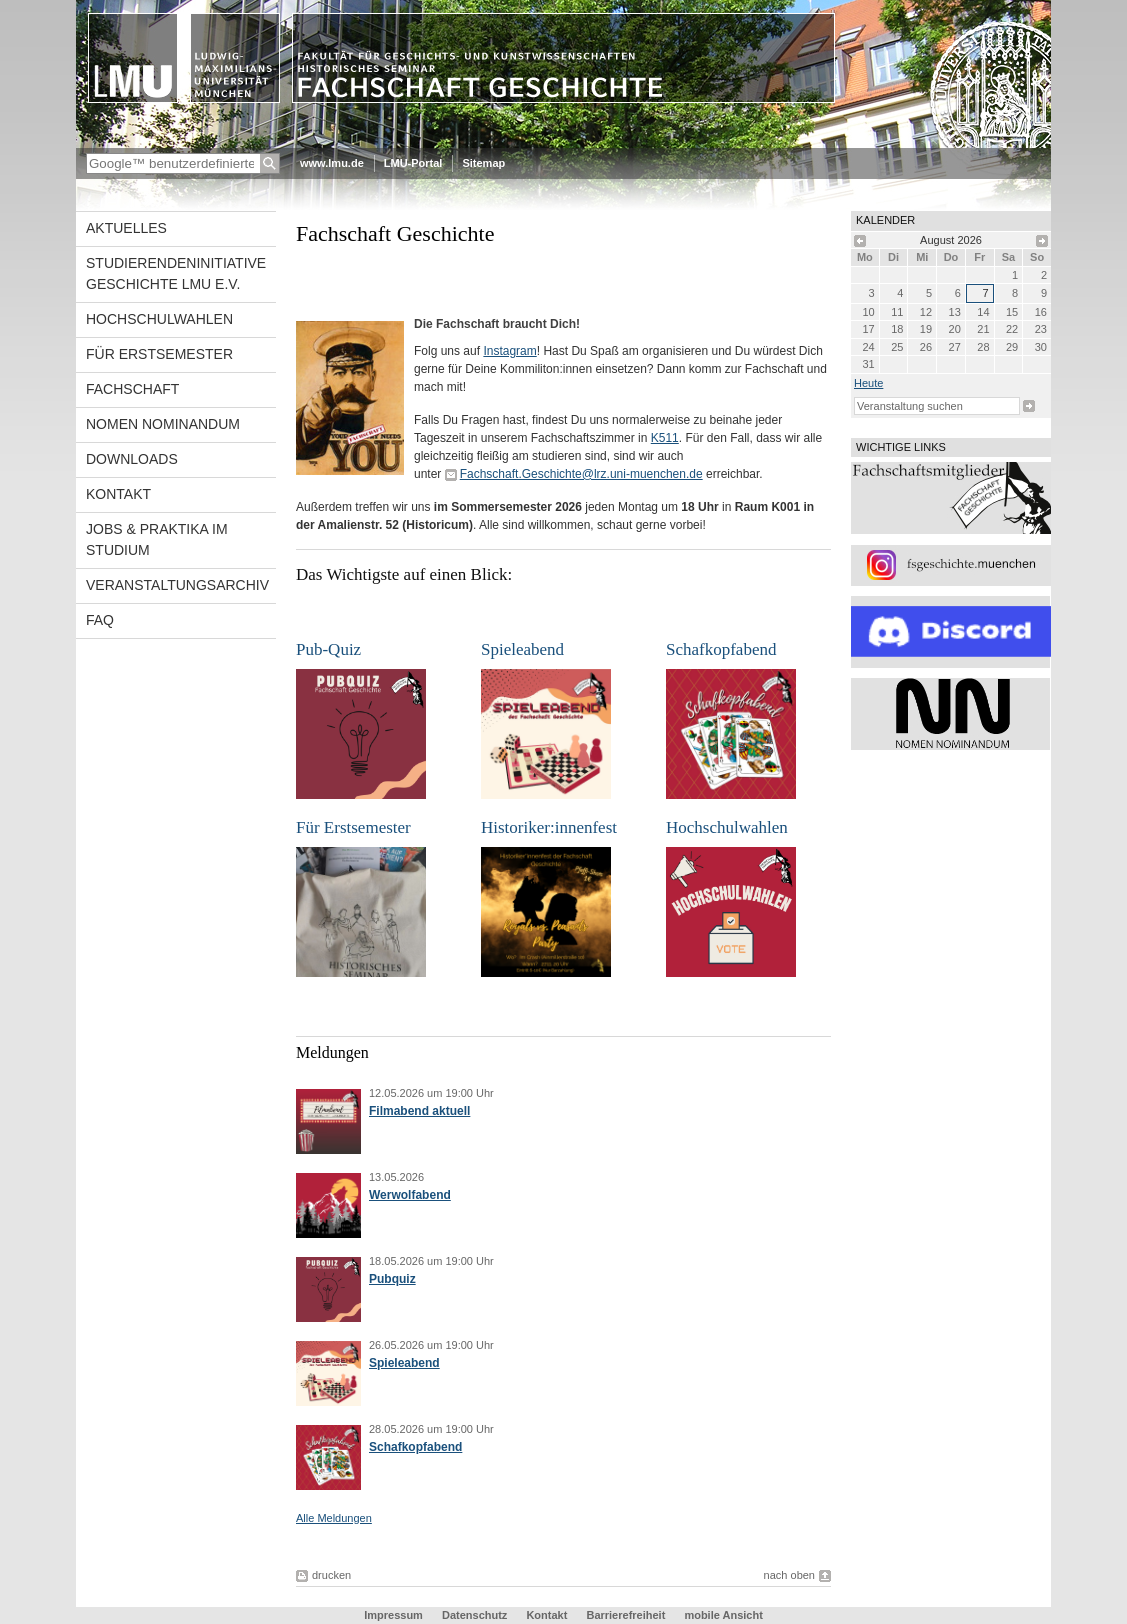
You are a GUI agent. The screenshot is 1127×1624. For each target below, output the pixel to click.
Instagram (509, 351)
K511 (665, 438)
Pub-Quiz (328, 649)
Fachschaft (132, 389)
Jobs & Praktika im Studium (157, 539)
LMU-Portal (413, 163)
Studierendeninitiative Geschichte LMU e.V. (176, 273)
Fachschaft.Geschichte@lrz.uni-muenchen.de (581, 474)
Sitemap (483, 163)
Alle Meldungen (334, 1518)
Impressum (393, 1615)
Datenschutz (474, 1615)
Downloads (132, 459)
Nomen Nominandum (163, 424)
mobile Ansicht (723, 1615)
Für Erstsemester (159, 354)
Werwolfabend (410, 1195)
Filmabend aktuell (419, 1111)
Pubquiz (392, 1279)
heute (868, 383)
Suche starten (1029, 406)
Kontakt (118, 494)
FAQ (100, 620)
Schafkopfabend (721, 649)
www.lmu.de (332, 163)
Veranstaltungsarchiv (177, 585)
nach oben (789, 1575)
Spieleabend (522, 649)
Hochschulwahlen (159, 319)
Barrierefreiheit (627, 1615)
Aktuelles (126, 228)
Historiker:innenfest (549, 827)
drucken (331, 1575)
